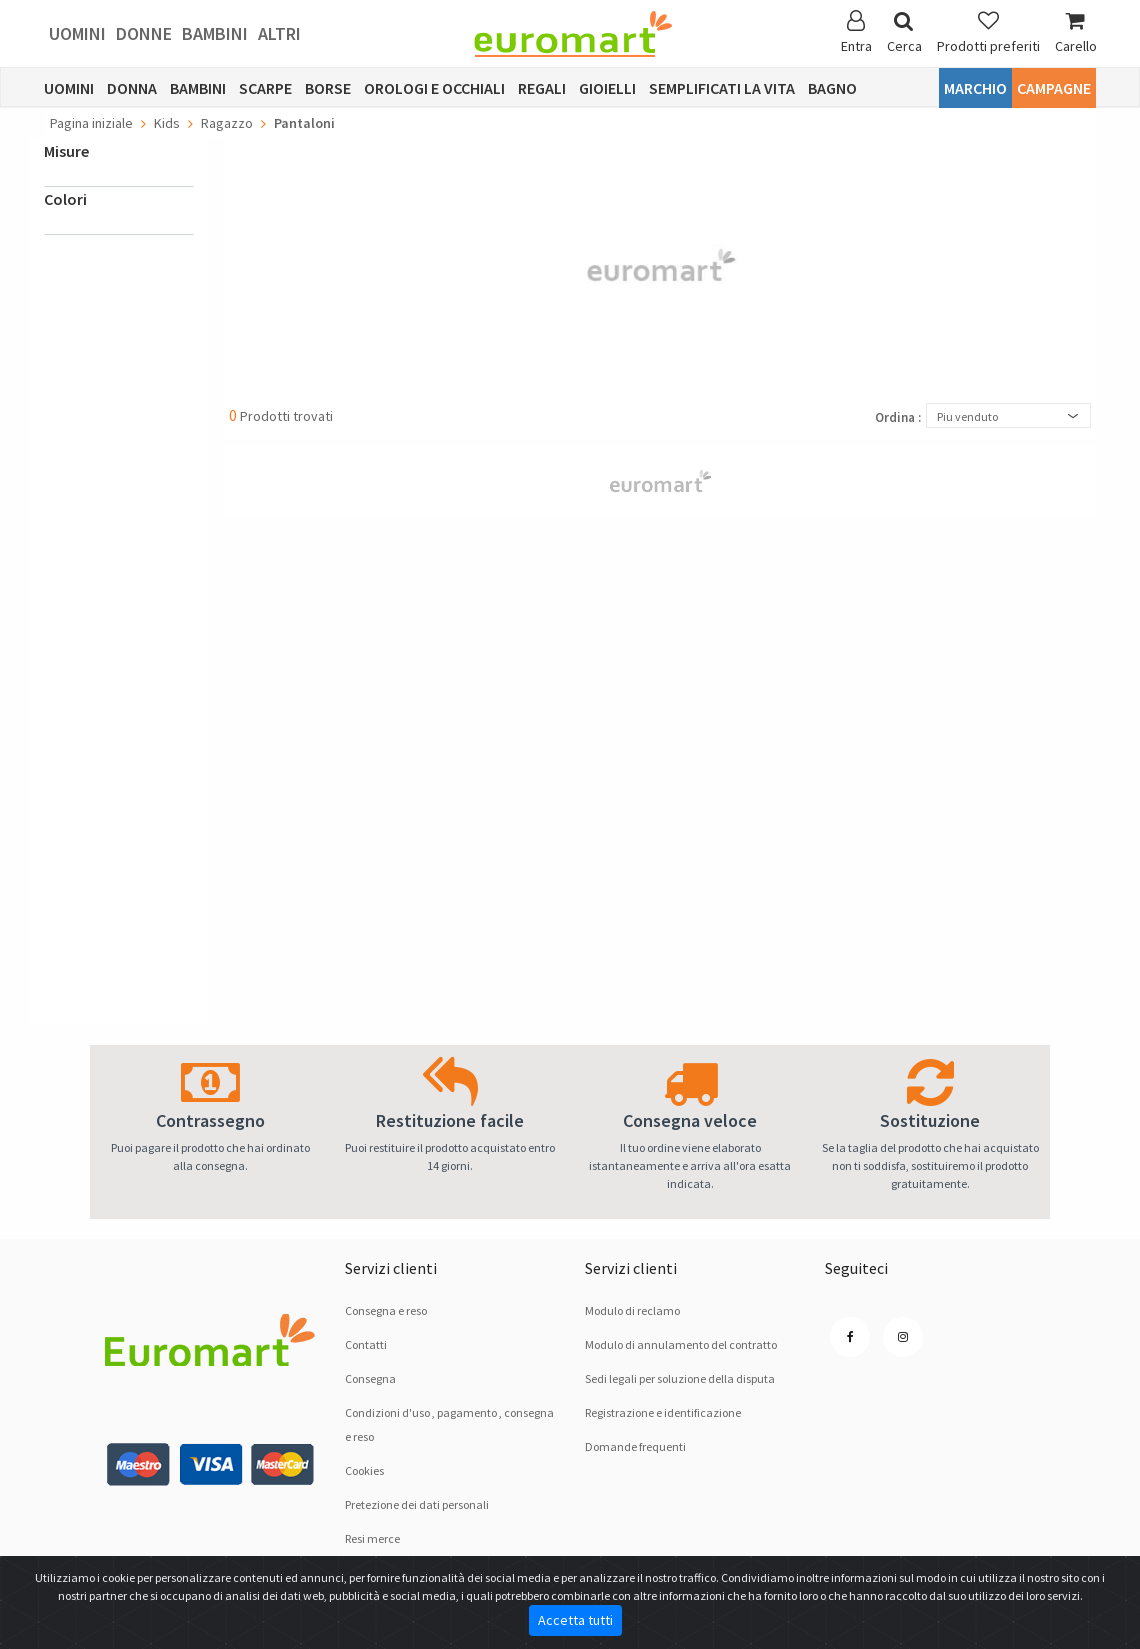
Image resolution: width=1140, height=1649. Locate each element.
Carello (1076, 32)
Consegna (370, 1378)
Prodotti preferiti (988, 32)
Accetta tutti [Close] (575, 1620)
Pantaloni (304, 123)
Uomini (77, 33)
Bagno (832, 88)
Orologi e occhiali (434, 88)
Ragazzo (227, 123)
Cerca (904, 32)
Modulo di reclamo (632, 1310)
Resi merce (372, 1538)
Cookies (364, 1470)
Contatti (366, 1344)
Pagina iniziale (91, 123)
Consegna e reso (386, 1310)
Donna (132, 88)
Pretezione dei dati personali (417, 1504)
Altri (279, 33)
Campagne (1054, 88)
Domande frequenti (635, 1446)
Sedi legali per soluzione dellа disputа (680, 1378)
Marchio (975, 88)
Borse (328, 88)
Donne (144, 33)
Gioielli (607, 88)
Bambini (215, 33)
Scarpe (265, 88)
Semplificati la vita (722, 88)
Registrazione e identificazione (663, 1412)
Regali (542, 88)
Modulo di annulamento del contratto (681, 1344)
